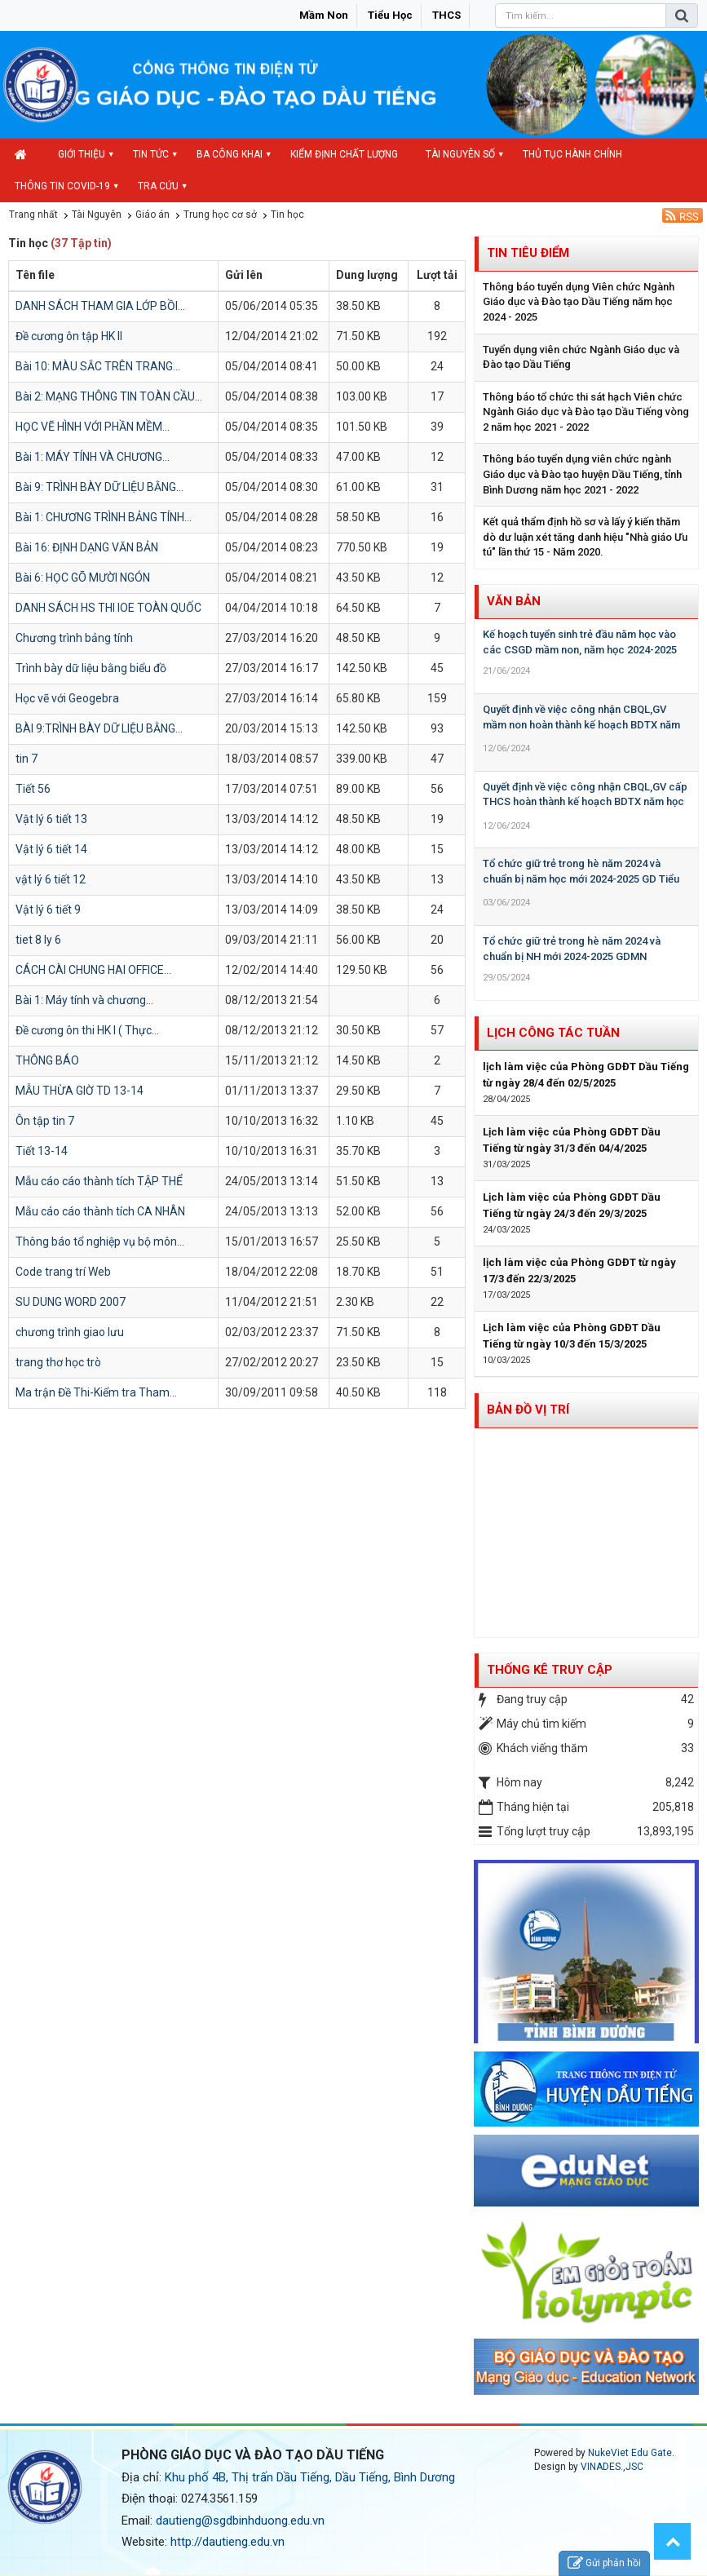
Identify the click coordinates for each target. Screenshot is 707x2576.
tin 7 (26, 758)
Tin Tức (151, 154)
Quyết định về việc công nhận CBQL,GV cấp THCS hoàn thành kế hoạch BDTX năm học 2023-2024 (585, 802)
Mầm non (323, 15)
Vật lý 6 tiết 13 (51, 818)
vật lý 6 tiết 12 (50, 879)
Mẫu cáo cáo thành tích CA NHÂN (100, 1211)
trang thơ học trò (58, 1362)
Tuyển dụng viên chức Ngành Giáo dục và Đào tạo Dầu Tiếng (581, 357)
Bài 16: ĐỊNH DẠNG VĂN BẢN (86, 547)
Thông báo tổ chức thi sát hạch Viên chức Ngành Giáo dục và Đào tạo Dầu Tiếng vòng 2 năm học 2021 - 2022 (586, 412)
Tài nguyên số (460, 154)
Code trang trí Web (63, 1271)
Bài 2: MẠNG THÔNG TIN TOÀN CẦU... (108, 396)
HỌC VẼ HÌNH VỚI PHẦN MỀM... (92, 426)
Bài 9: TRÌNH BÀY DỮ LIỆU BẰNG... (99, 487)
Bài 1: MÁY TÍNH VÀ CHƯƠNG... (92, 456)
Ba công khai (230, 154)
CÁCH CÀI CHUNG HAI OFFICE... (93, 969)
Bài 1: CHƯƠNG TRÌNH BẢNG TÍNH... (103, 517)
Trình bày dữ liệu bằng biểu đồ (90, 668)
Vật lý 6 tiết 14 (51, 849)
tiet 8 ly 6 (38, 939)
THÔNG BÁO (47, 1060)
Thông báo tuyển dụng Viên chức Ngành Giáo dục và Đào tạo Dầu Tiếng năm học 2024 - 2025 (578, 302)
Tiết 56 (33, 788)
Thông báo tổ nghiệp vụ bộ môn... (99, 1241)
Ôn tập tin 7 (44, 1120)
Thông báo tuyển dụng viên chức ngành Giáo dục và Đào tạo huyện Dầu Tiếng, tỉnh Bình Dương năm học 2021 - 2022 (582, 474)
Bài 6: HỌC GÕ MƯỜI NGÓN (82, 577)
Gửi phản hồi (604, 2563)
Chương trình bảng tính (74, 637)
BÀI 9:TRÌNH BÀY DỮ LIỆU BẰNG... (99, 728)
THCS (446, 15)
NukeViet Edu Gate (630, 2453)
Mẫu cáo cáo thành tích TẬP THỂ (99, 1181)
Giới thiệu (81, 154)
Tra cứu (158, 186)
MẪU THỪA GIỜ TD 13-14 (79, 1090)
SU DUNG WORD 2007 (70, 1301)
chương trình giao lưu (69, 1332)
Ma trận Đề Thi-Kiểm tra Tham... (96, 1392)
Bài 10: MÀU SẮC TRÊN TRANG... (97, 366)
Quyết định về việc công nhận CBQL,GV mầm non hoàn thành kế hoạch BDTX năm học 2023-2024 (581, 724)
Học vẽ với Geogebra (67, 698)
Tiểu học (390, 15)
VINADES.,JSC (612, 2466)
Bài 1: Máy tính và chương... (84, 1000)
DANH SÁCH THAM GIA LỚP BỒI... (100, 305)
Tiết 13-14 (41, 1150)
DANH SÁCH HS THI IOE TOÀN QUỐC (108, 607)
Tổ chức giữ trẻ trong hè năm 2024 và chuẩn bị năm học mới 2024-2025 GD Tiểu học (581, 878)
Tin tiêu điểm (528, 253)
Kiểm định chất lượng (344, 154)
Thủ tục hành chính (572, 154)
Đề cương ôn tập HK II (68, 336)
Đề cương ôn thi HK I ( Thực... (87, 1030)
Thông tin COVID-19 (62, 186)
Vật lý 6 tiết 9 (48, 909)
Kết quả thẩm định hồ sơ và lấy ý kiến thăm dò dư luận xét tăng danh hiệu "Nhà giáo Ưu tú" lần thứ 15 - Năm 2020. (585, 537)
